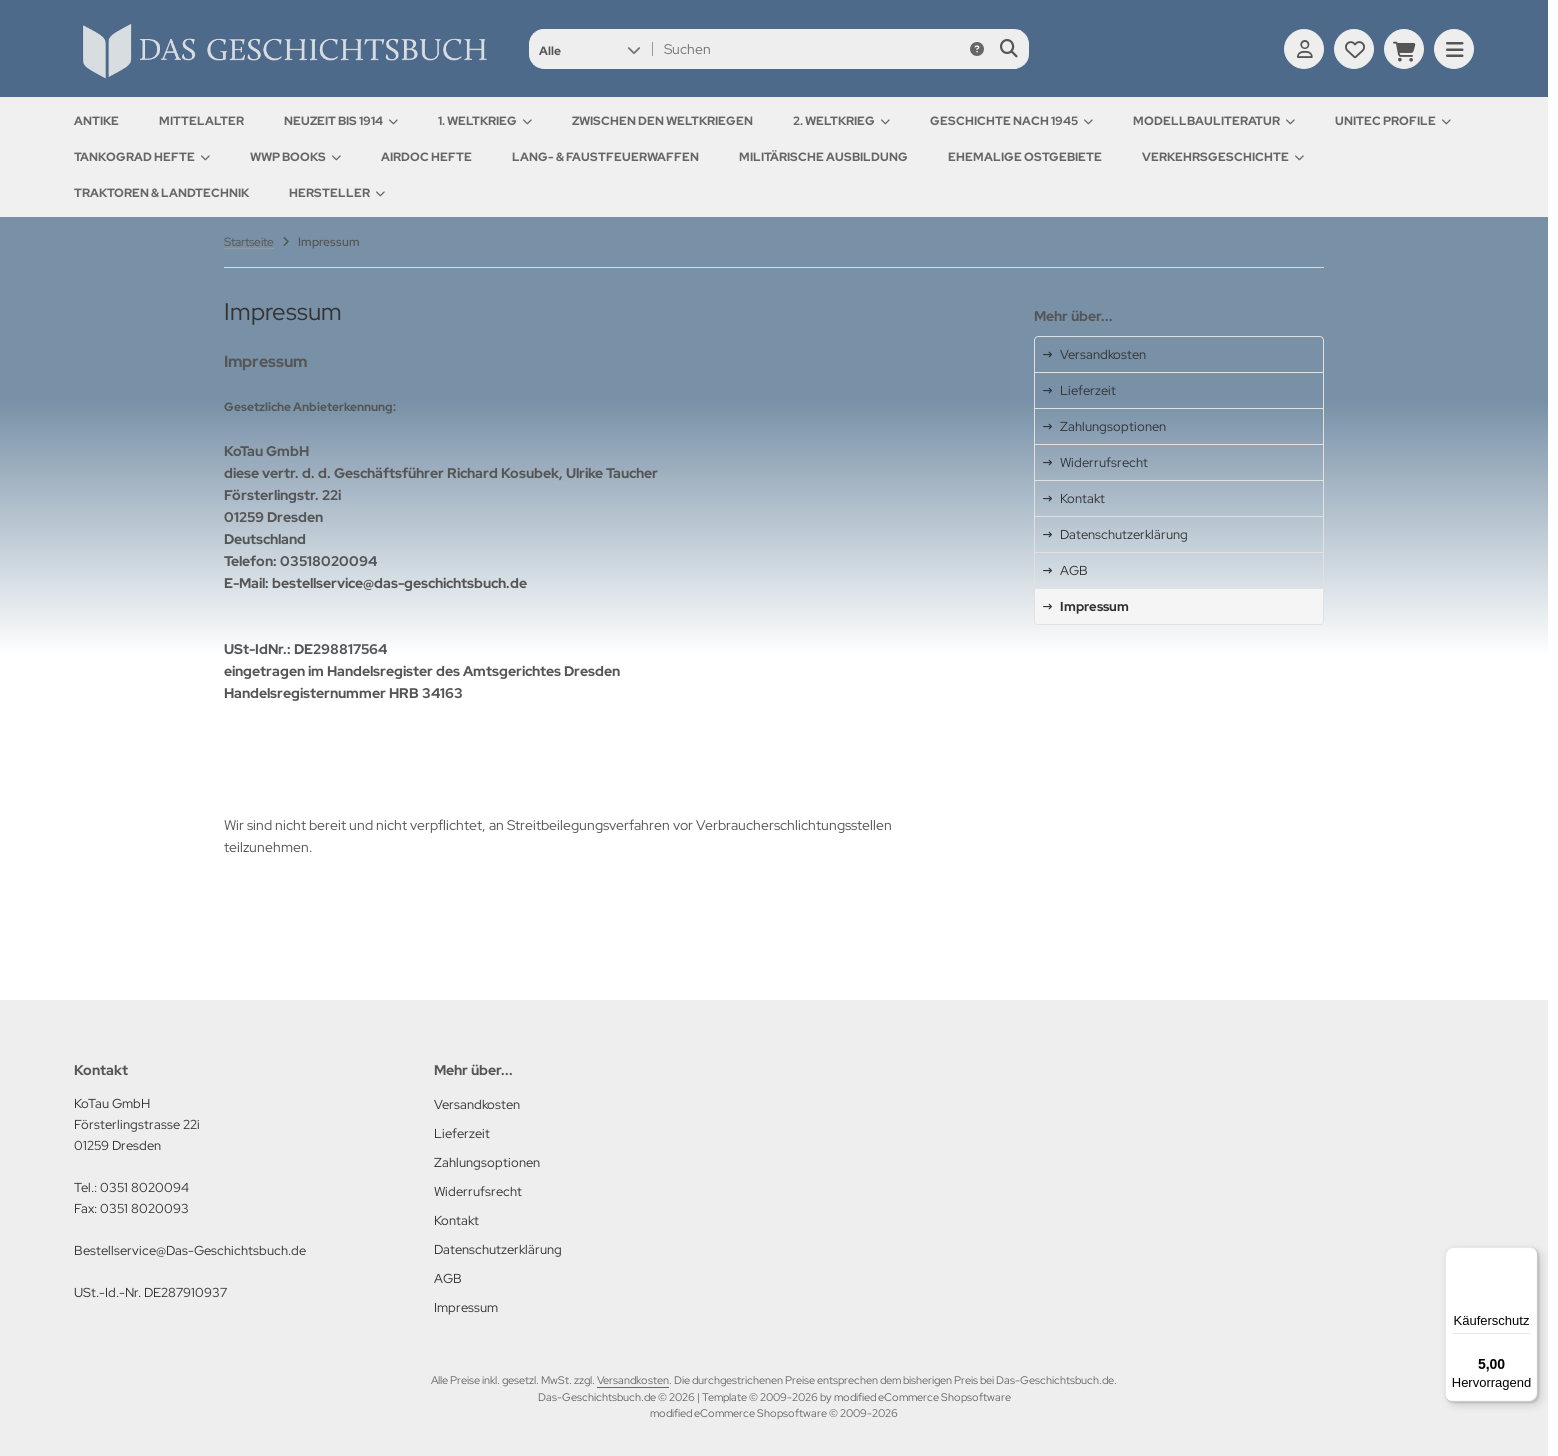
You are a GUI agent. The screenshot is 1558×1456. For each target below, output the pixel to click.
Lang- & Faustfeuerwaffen (605, 157)
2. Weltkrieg (841, 121)
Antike (96, 121)
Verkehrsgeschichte (1223, 157)
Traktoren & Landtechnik (161, 193)
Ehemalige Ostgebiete (1025, 157)
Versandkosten (633, 1380)
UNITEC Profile (1393, 121)
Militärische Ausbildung (823, 157)
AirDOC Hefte (426, 157)
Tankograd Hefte (142, 157)
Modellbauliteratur (1214, 121)
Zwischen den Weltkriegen (662, 121)
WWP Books (295, 157)
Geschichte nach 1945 (1011, 121)
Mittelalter (201, 121)
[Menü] (1526, 1259)
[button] (589, 49)
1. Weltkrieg (485, 121)
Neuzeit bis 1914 (341, 121)
